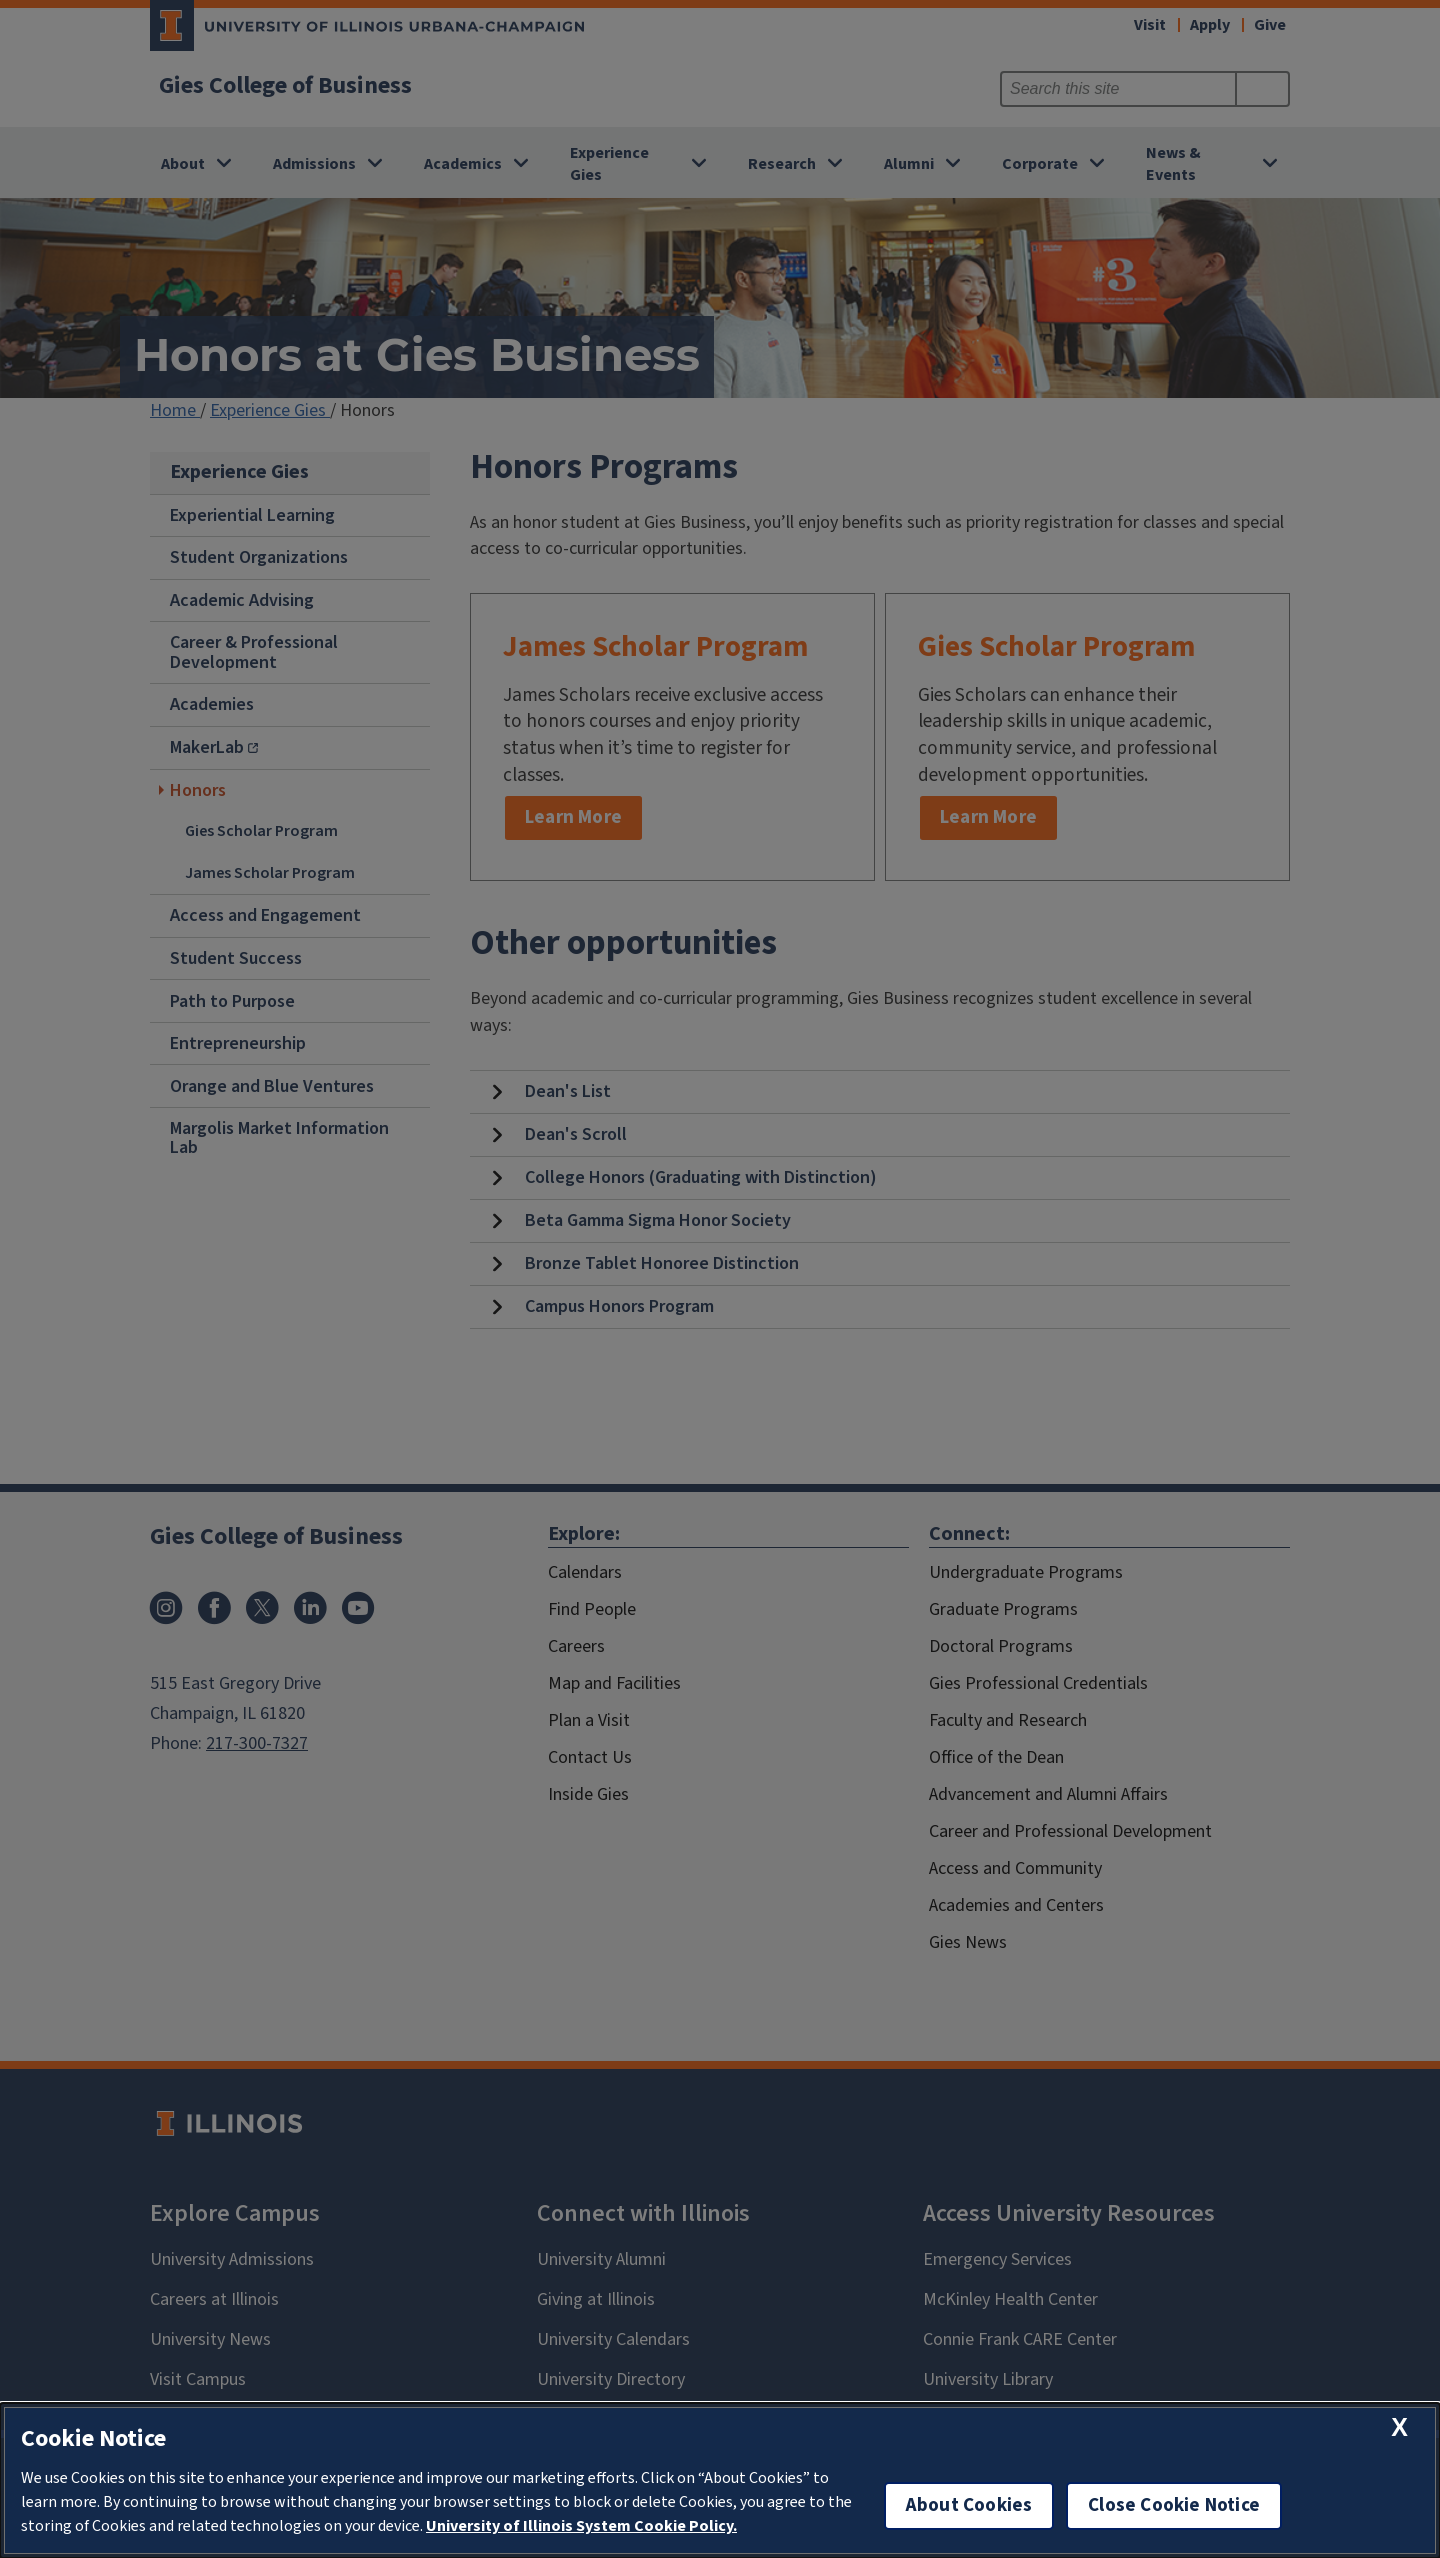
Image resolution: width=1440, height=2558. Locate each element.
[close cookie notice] (1399, 2427)
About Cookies (969, 2505)
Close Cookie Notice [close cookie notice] (1174, 2505)
